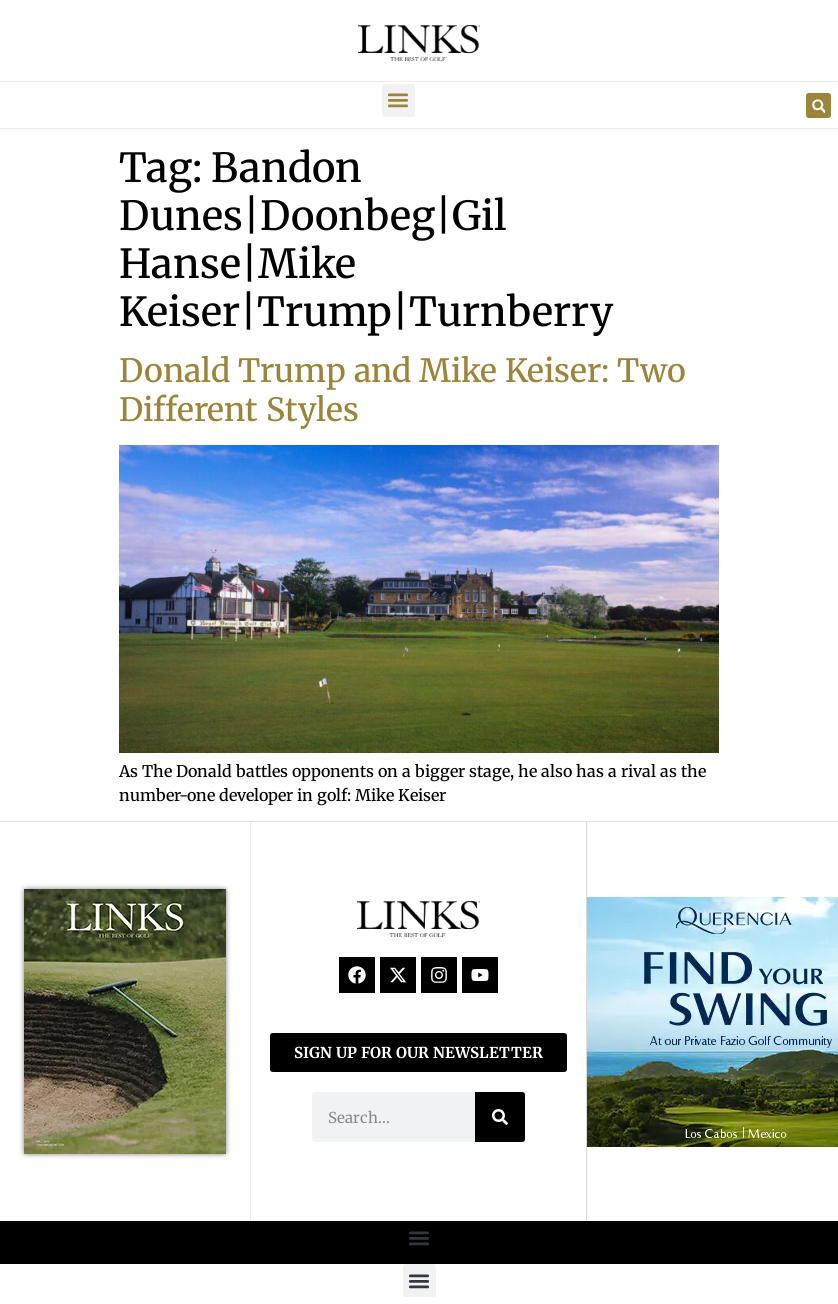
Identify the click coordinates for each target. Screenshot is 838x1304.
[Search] (500, 1117)
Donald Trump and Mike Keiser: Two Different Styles (402, 390)
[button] (398, 100)
